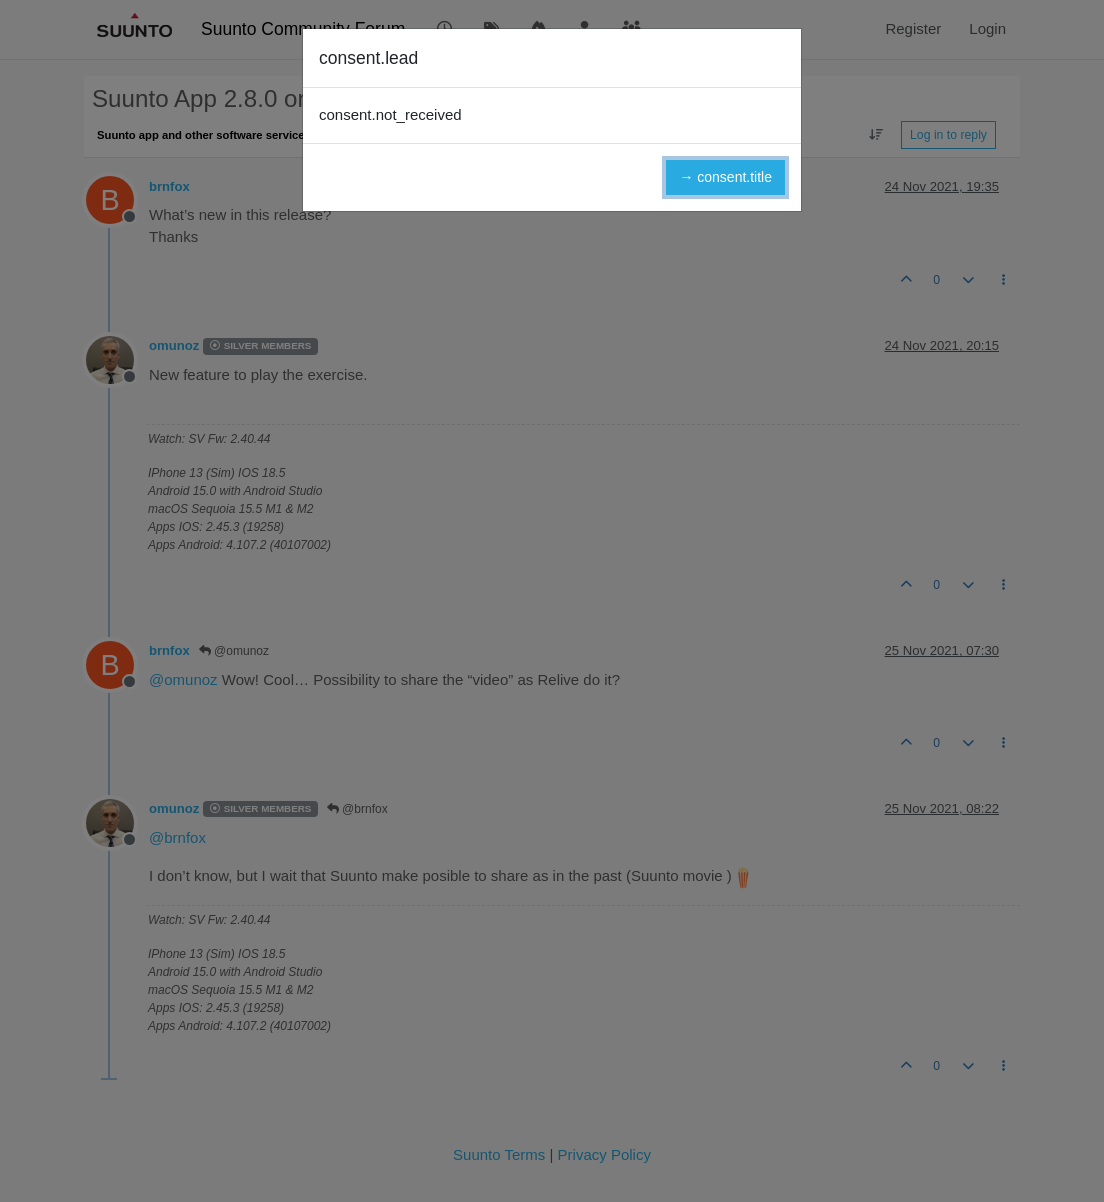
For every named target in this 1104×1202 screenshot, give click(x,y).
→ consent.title (725, 177)
